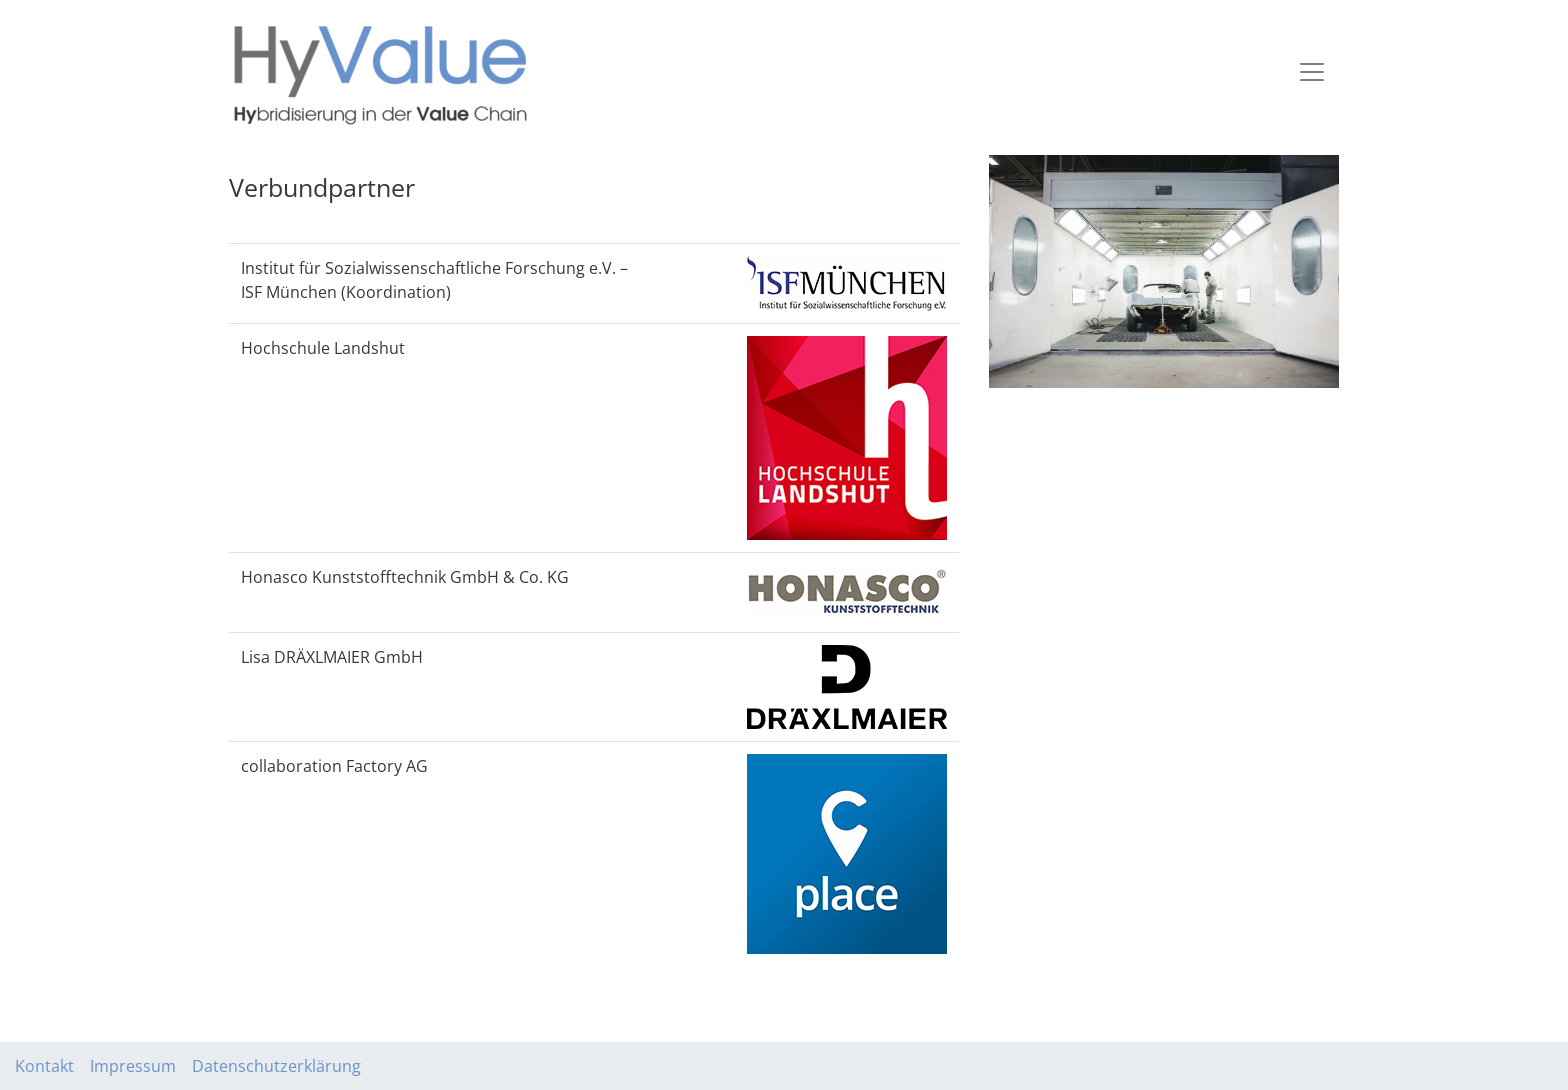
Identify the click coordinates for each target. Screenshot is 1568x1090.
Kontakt (44, 1066)
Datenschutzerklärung (276, 1066)
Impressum (133, 1066)
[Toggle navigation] (1312, 72)
